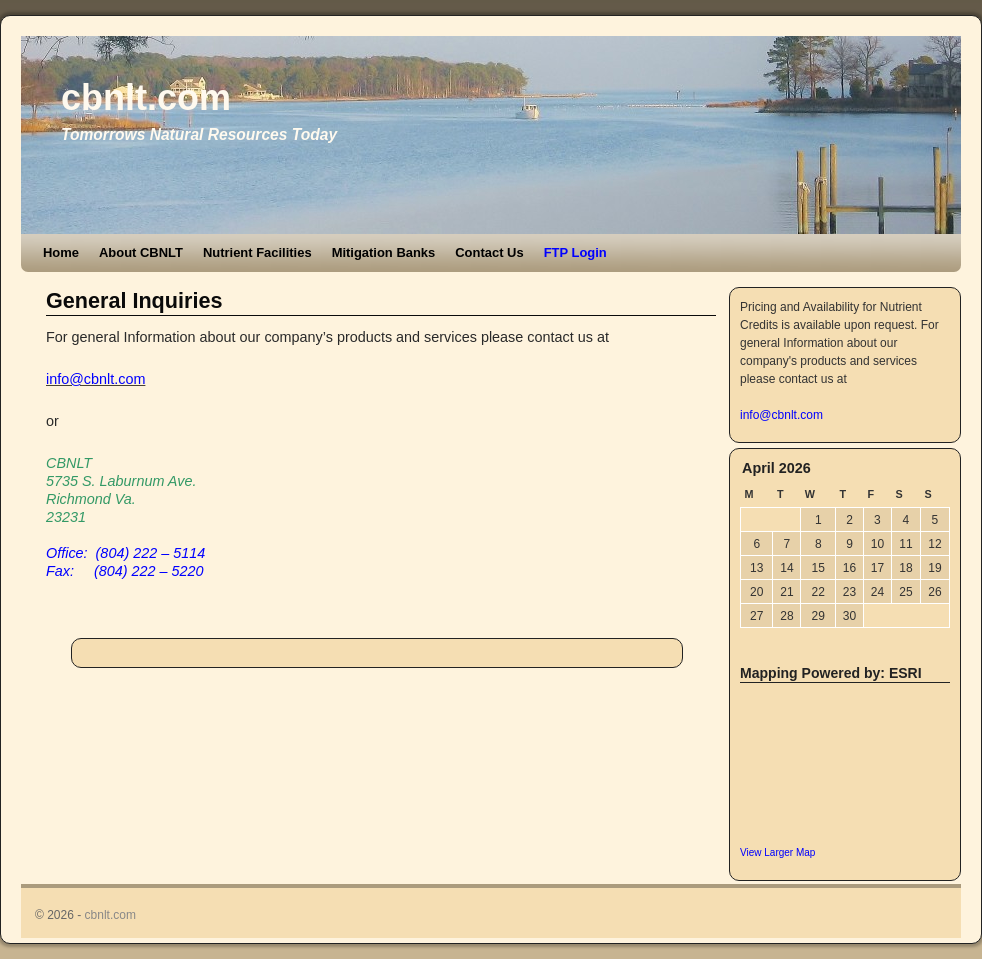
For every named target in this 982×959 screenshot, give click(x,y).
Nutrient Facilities (257, 252)
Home (61, 252)
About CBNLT (141, 252)
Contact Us (489, 252)
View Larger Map (777, 852)
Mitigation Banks (384, 252)
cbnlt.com (146, 97)
